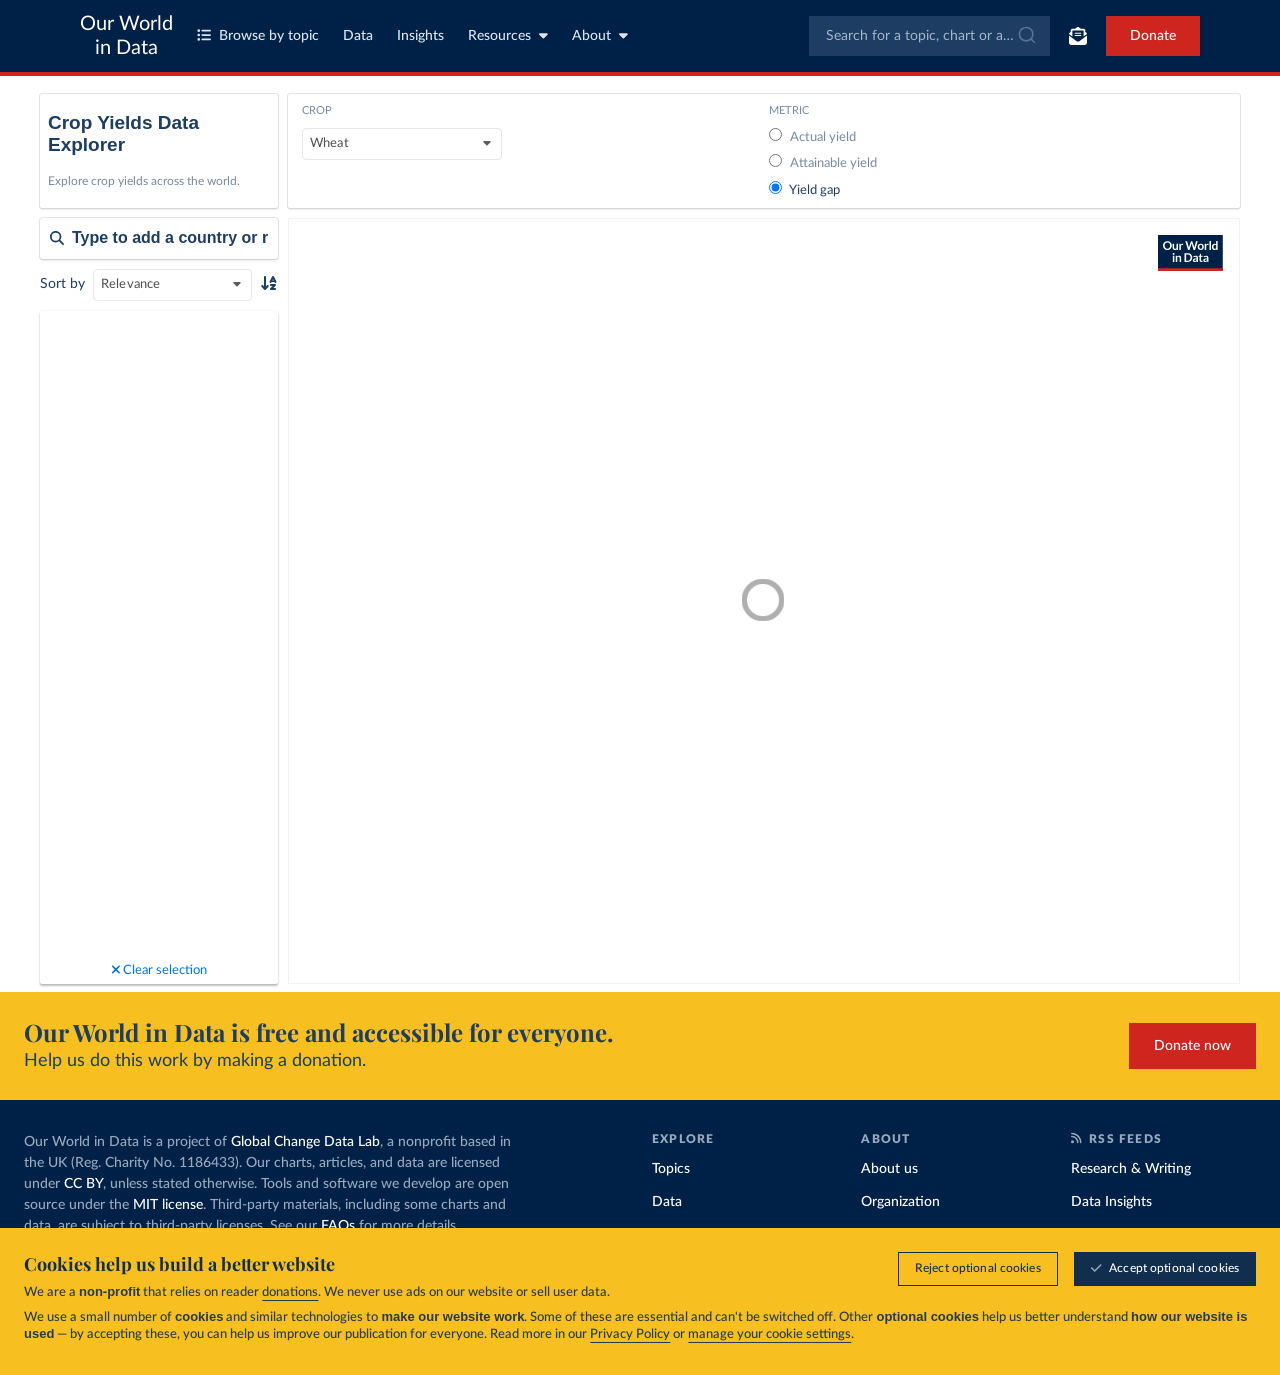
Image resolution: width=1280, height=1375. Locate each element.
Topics (671, 1169)
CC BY (83, 1184)
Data (358, 36)
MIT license (168, 1205)
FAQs (338, 1226)
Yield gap (804, 190)
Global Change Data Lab (305, 1142)
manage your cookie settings (769, 1334)
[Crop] (402, 144)
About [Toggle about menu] (600, 35)
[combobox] (929, 36)
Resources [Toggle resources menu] (508, 35)
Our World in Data (126, 36)
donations (290, 1292)
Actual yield (812, 137)
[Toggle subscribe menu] (1078, 36)
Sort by (62, 284)
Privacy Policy (630, 1334)
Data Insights (1111, 1202)
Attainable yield (823, 163)
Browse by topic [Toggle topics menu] (258, 35)
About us (889, 1169)
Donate (1153, 36)
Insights (420, 36)
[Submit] (1025, 36)
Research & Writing (1131, 1169)
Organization (900, 1202)
